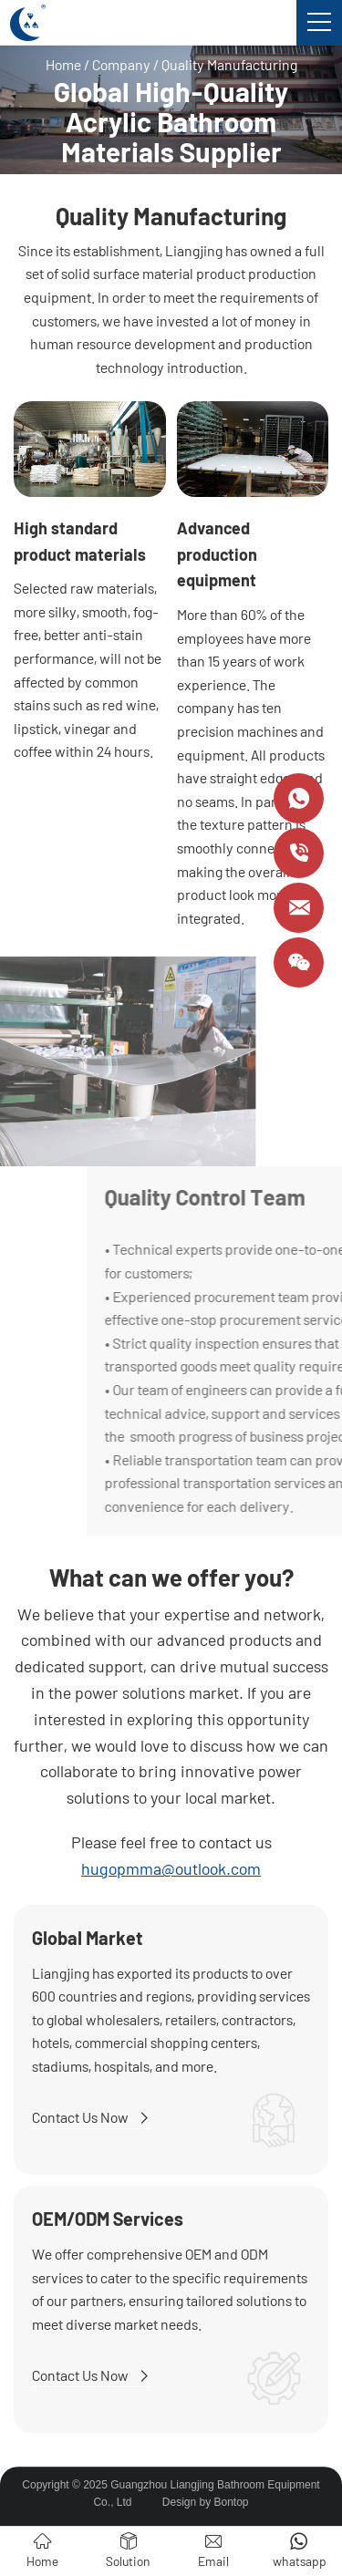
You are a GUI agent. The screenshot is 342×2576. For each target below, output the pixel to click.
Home (63, 64)
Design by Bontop (205, 2502)
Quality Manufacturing (229, 64)
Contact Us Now (91, 2117)
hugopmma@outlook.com (171, 1868)
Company (121, 64)
